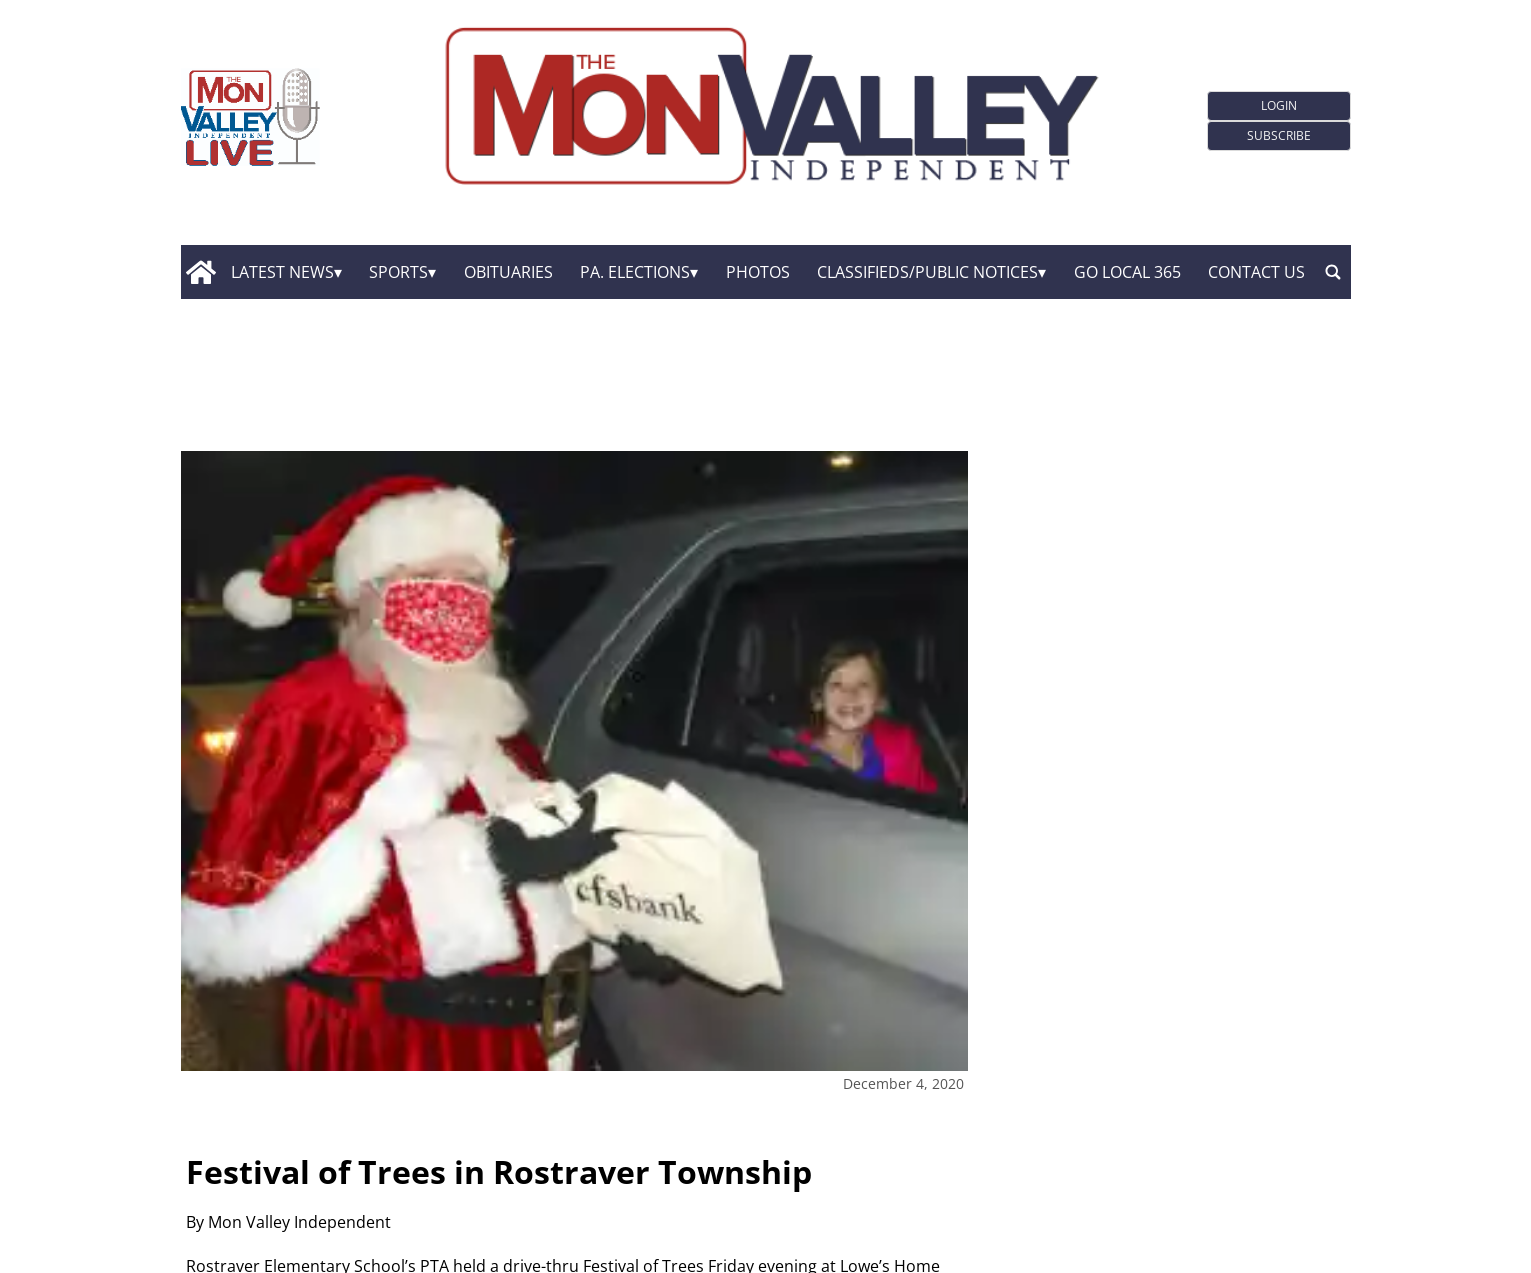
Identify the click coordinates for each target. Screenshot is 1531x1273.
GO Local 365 (1127, 272)
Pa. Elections (635, 272)
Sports (398, 272)
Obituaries (508, 272)
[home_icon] (201, 272)
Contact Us (1256, 272)
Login (1279, 105)
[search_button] (1333, 272)
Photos (758, 272)
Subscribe (1279, 135)
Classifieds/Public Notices (927, 272)
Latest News (282, 272)
